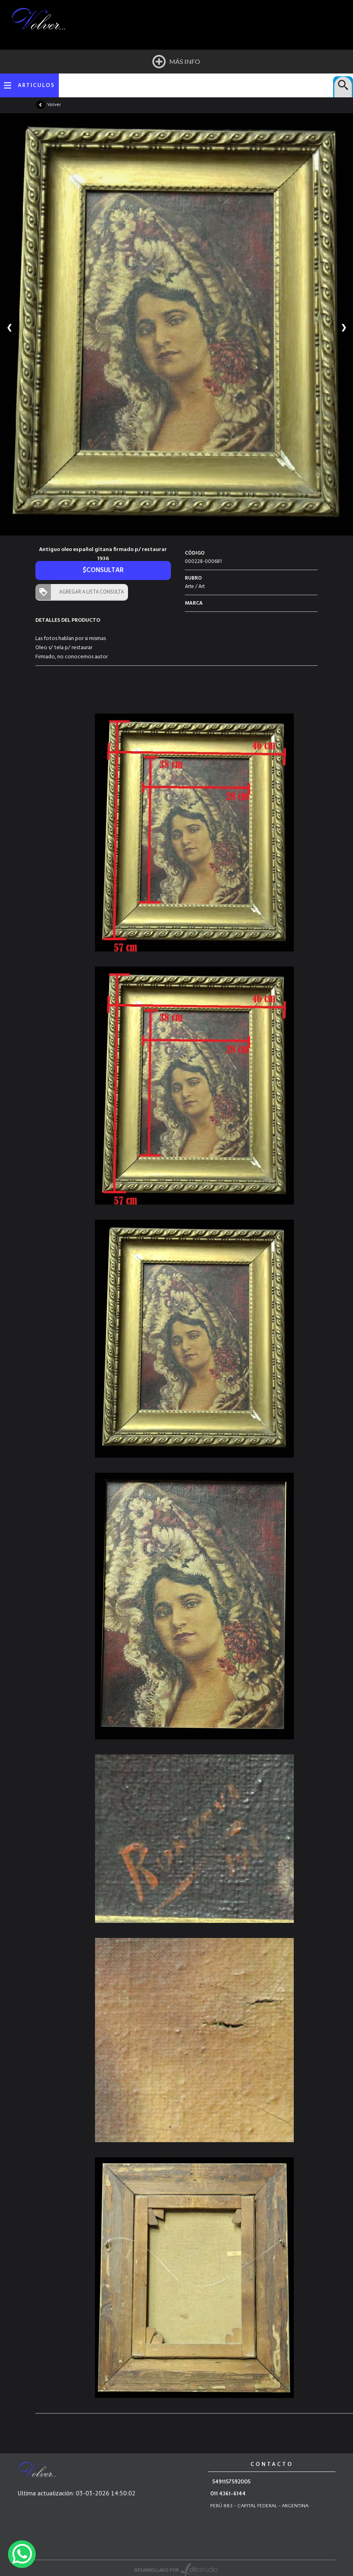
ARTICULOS (36, 85)
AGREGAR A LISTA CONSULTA (90, 591)
